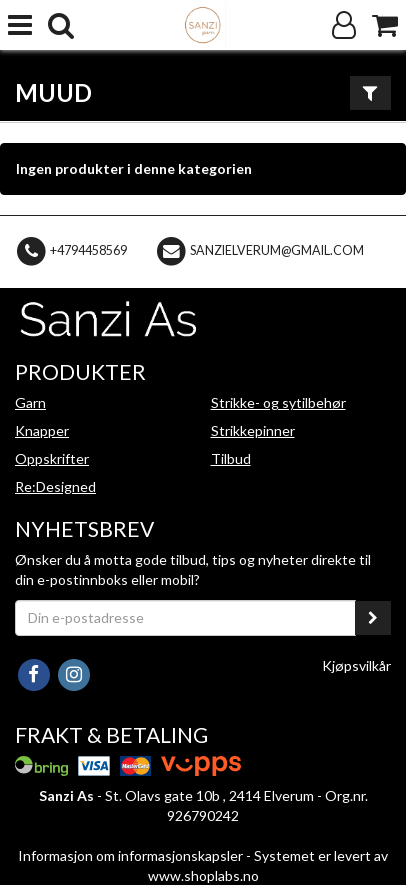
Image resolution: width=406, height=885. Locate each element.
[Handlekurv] (385, 25)
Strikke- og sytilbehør (278, 402)
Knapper (42, 430)
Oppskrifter (52, 458)
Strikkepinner (253, 430)
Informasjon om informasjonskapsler (130, 855)
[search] (61, 25)
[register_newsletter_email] (373, 618)
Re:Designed (55, 486)
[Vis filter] (370, 93)
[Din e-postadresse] (185, 618)
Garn (30, 402)
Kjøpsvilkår (356, 665)
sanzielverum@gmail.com (277, 250)
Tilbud (231, 458)
